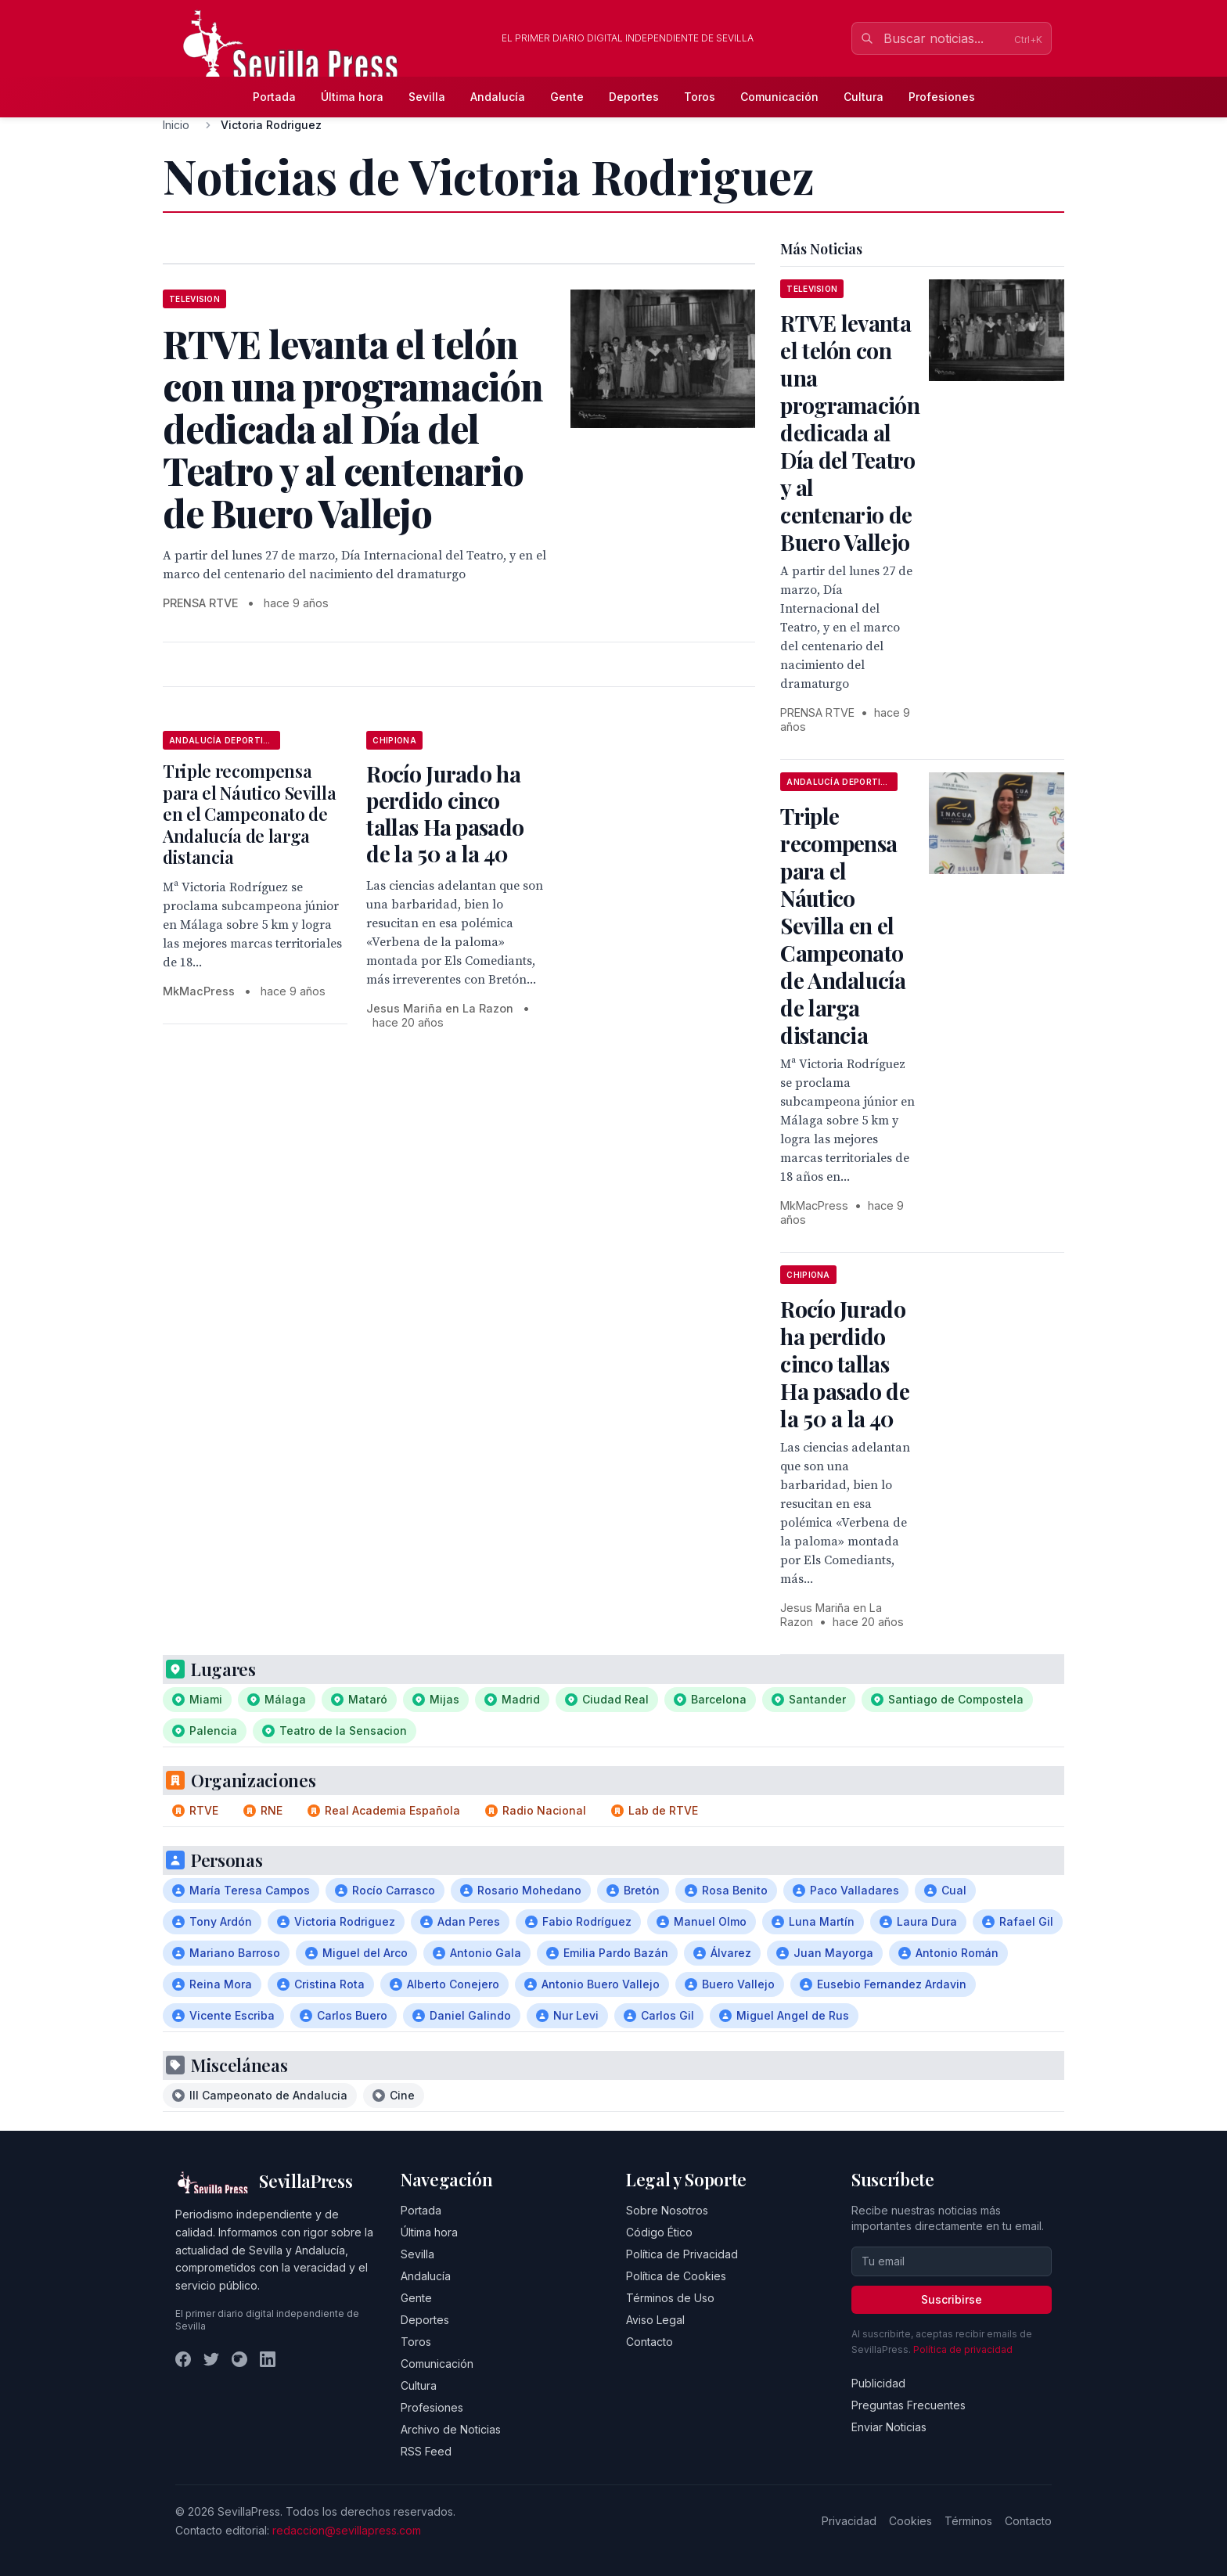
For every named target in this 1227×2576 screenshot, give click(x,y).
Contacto (649, 2341)
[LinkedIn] (267, 2359)
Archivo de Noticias (451, 2429)
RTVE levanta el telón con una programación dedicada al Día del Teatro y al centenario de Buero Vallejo (849, 432)
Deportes (634, 96)
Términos (968, 2520)
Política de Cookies (676, 2276)
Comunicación (779, 96)
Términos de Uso (670, 2297)
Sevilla (426, 96)
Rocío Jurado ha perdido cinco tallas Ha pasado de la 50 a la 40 (445, 813)
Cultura (863, 96)
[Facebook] (183, 2359)
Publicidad (878, 2383)
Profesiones (942, 96)
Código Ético (659, 2232)
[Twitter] (211, 2359)
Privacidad (849, 2520)
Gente (567, 96)
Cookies (910, 2520)
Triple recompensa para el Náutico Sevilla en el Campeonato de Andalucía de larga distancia (249, 814)
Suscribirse (951, 2299)
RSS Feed (426, 2451)
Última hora (352, 96)
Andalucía (497, 96)
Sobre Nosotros (667, 2210)
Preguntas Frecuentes (908, 2405)
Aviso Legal (655, 2319)
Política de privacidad (963, 2349)
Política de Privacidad (682, 2254)
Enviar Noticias (889, 2427)
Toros (699, 96)
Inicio (176, 124)
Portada (274, 96)
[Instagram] (239, 2359)
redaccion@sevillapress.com (346, 2530)
